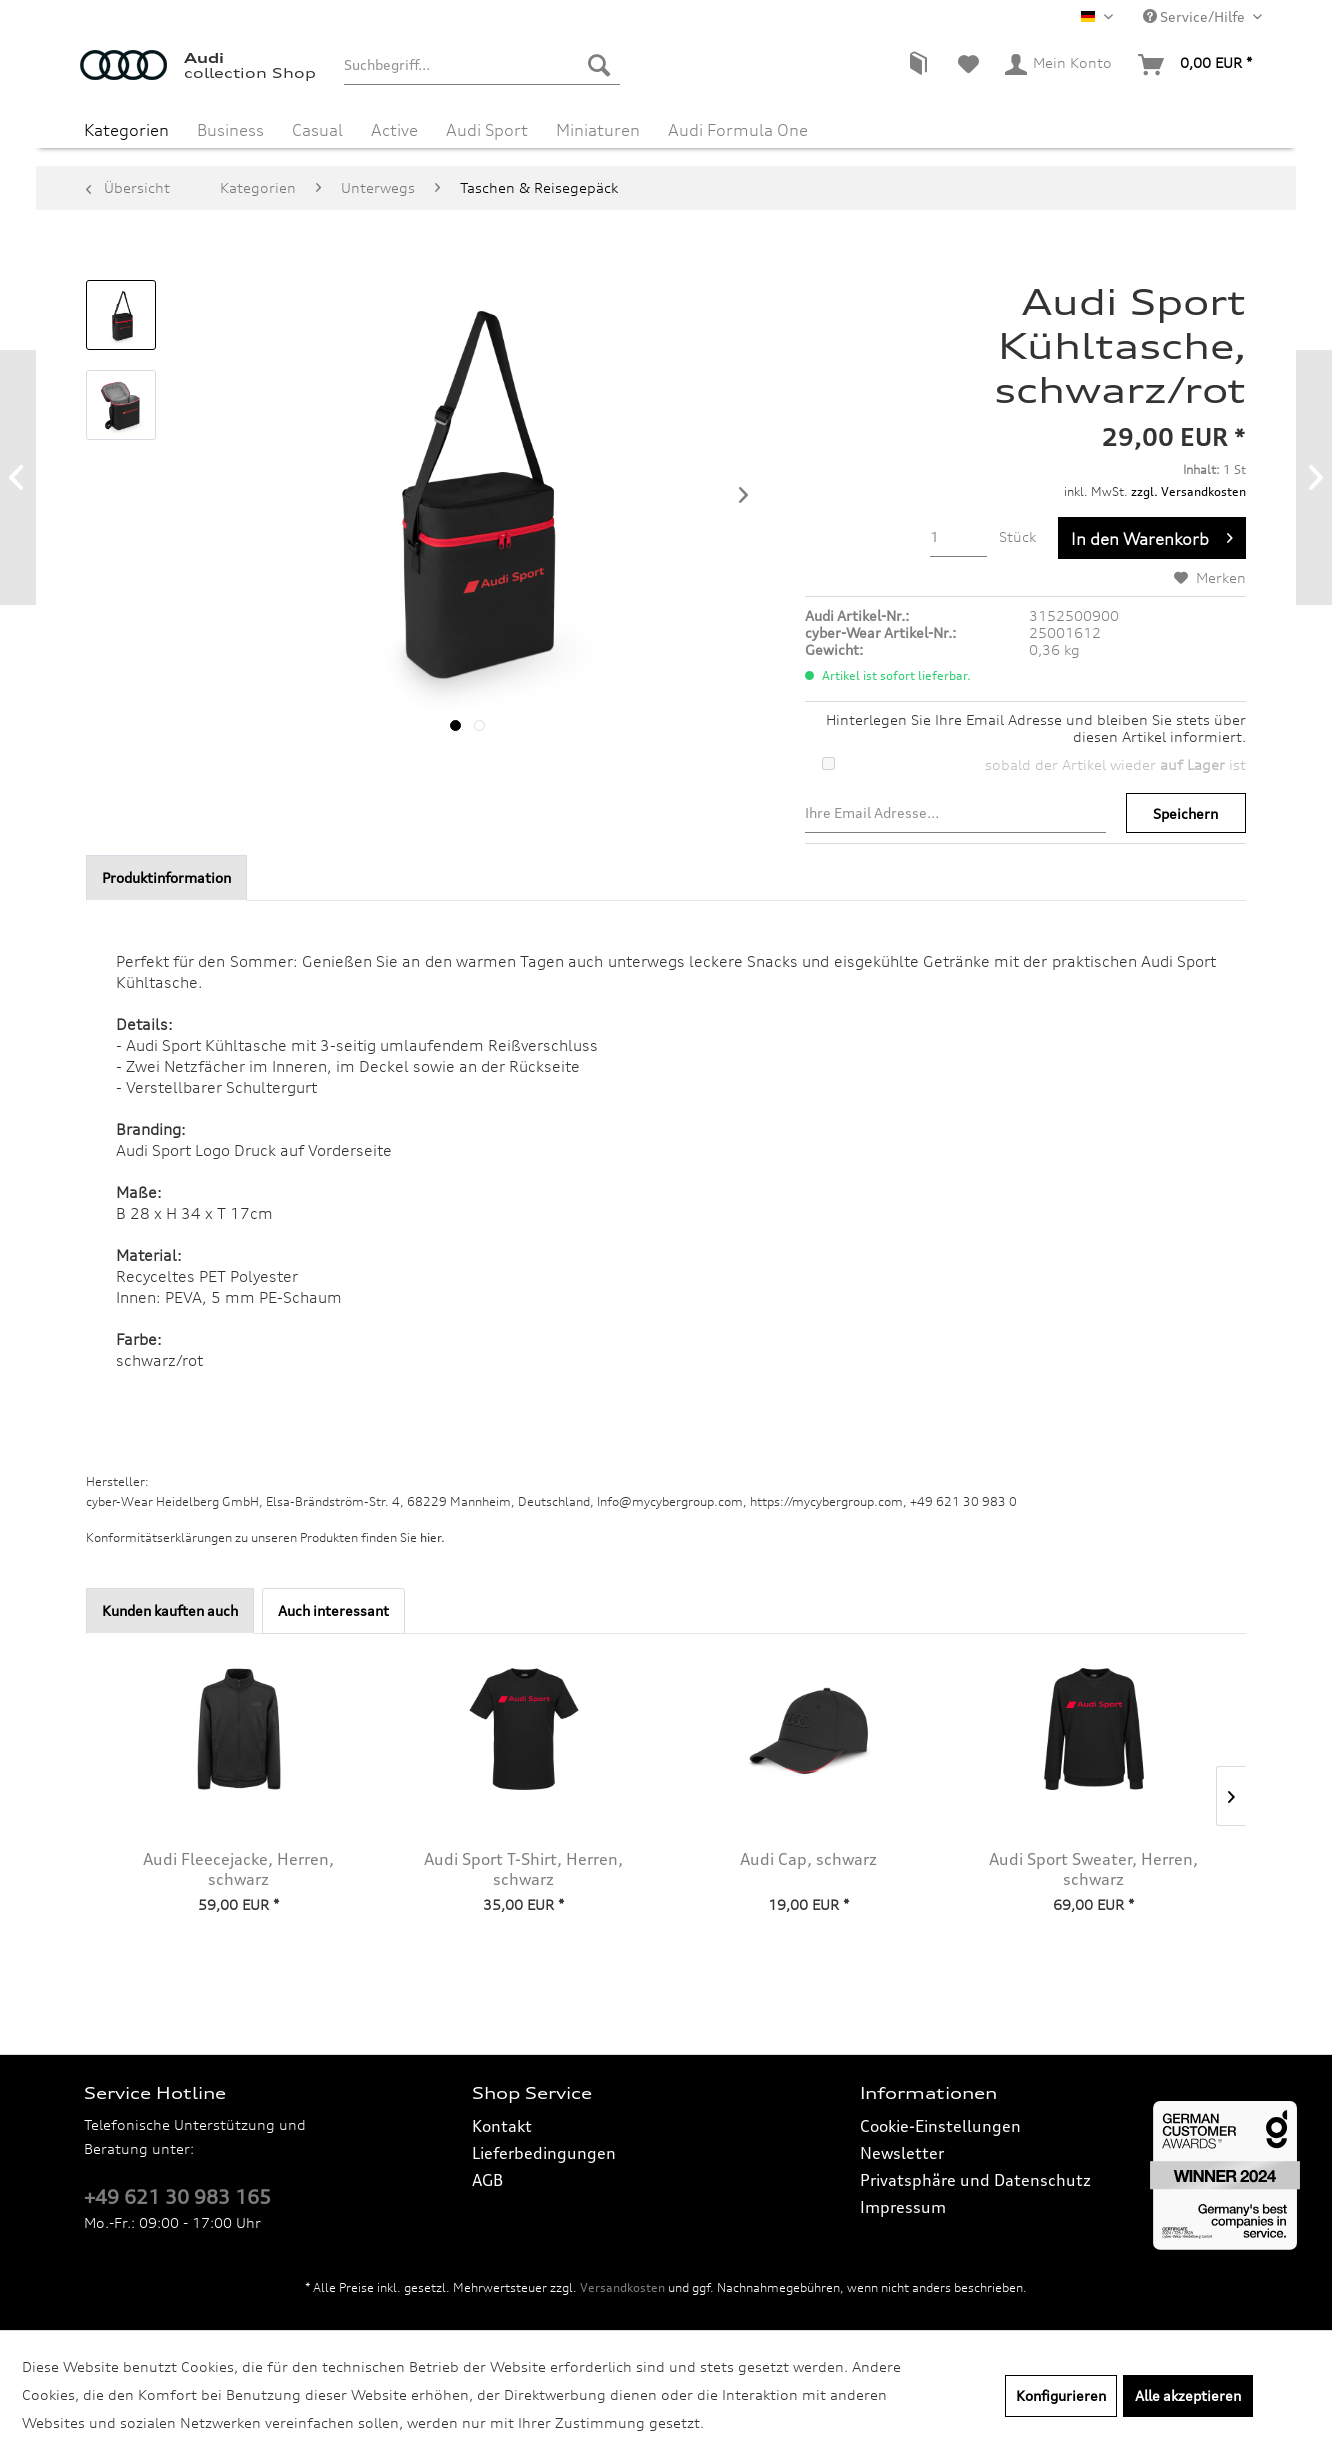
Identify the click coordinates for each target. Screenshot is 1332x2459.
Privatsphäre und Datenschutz (975, 2180)
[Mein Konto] (1059, 65)
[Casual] (317, 128)
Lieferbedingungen (544, 2153)
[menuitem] (481, 65)
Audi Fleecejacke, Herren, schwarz (238, 1869)
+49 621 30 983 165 (177, 2197)
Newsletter (902, 2153)
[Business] (230, 128)
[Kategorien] (126, 128)
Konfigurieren (1061, 2395)
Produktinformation (166, 877)
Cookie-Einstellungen (940, 2126)
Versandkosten (622, 2287)
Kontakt (502, 2126)
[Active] (394, 128)
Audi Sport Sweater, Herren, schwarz (1093, 1869)
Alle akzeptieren (1188, 2395)
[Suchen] (599, 65)
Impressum (903, 2207)
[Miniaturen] (598, 128)
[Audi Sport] (487, 128)
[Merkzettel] (968, 65)
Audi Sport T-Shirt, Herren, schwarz (523, 1869)
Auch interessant (333, 1610)
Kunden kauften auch (170, 1610)
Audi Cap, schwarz (808, 1859)
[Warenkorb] (1196, 65)
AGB (487, 2180)
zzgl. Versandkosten (1188, 491)
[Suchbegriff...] (481, 65)
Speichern (1185, 813)
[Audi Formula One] (738, 128)
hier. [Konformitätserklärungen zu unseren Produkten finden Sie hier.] (432, 1537)
